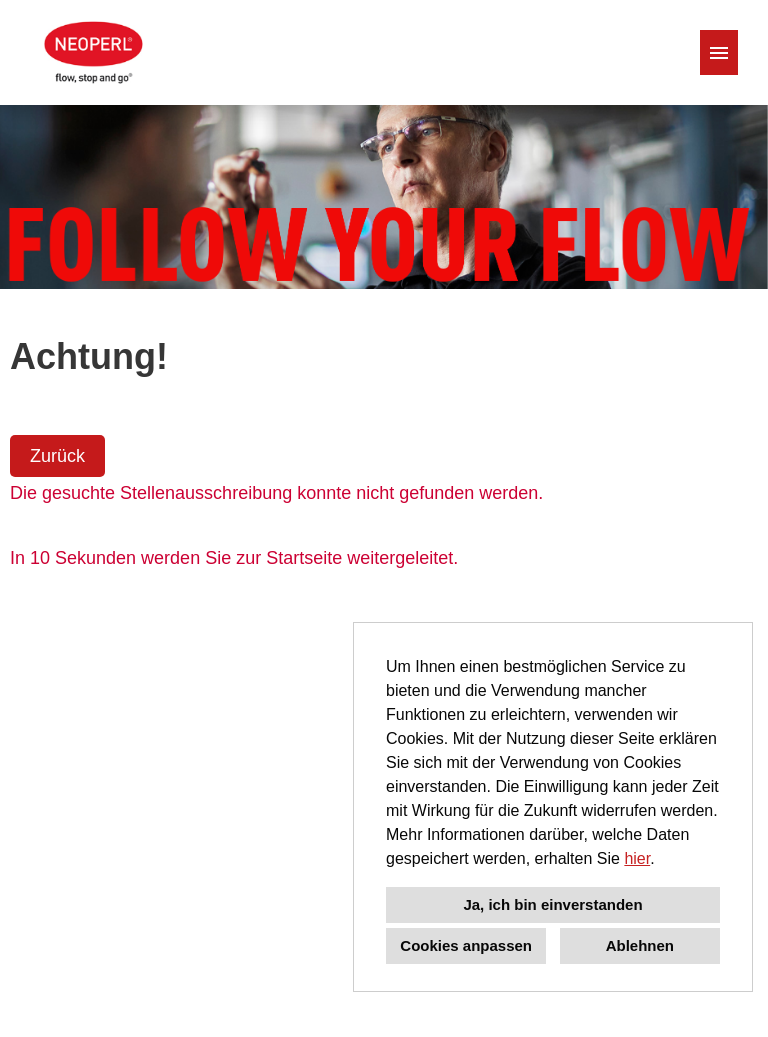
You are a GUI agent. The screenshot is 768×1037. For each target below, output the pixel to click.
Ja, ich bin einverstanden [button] (552, 904)
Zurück (57, 456)
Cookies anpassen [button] (466, 945)
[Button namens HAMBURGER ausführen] (719, 52)
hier (637, 858)
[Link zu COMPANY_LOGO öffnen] (91, 52)
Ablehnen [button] (640, 945)
